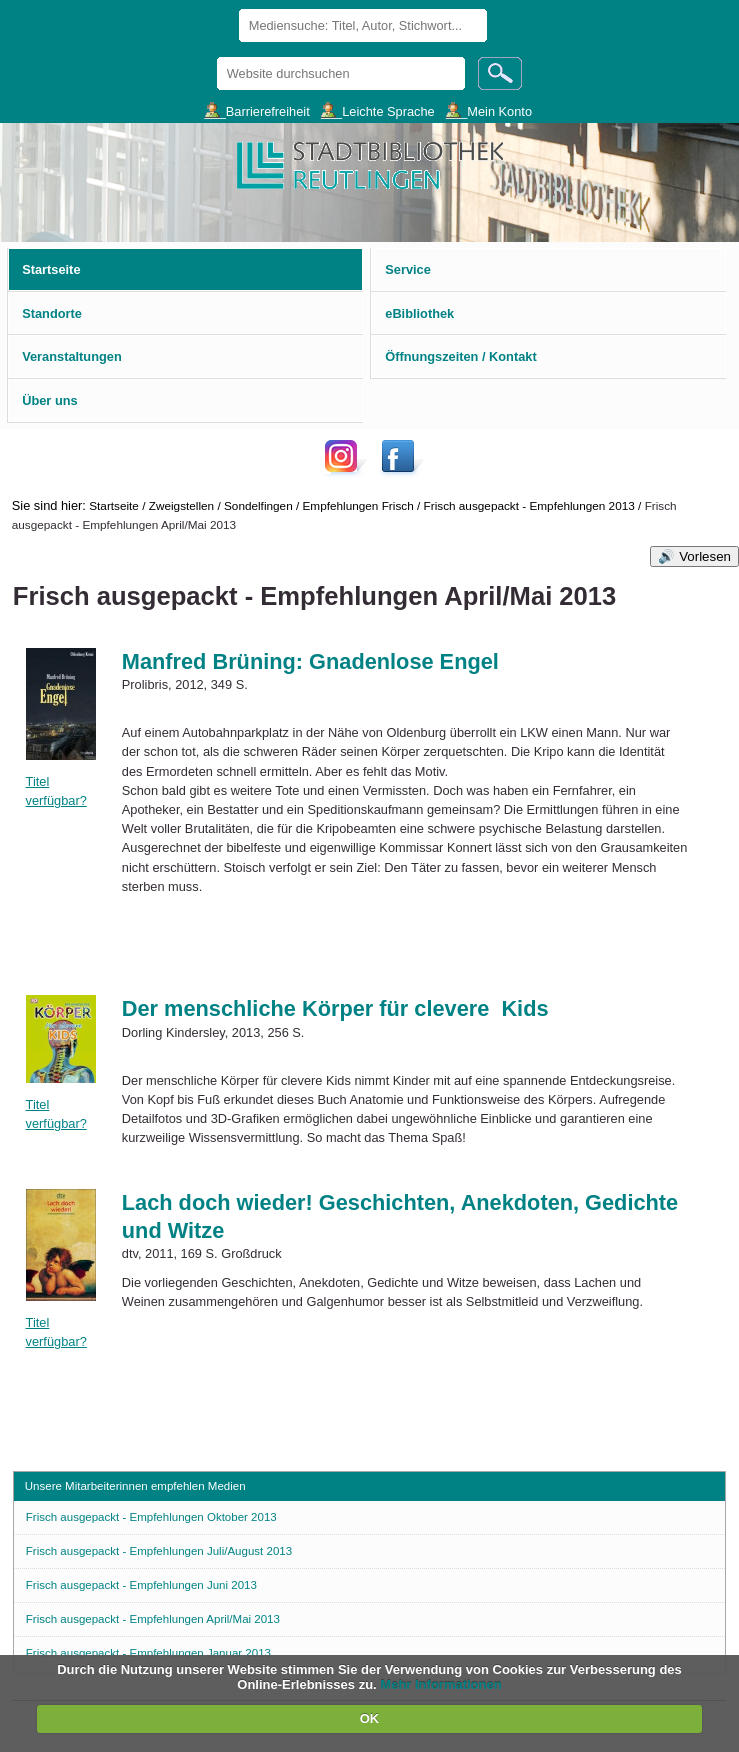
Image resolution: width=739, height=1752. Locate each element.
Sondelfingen (258, 505)
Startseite (114, 505)
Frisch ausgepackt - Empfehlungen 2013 (529, 505)
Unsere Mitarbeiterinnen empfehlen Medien (135, 1486)
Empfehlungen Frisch (358, 505)
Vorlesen (705, 556)
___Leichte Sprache (378, 110)
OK (370, 1718)
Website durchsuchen (215, 56)
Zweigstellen (181, 505)
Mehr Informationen (440, 1684)
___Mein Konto (489, 110)
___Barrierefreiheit (256, 110)
